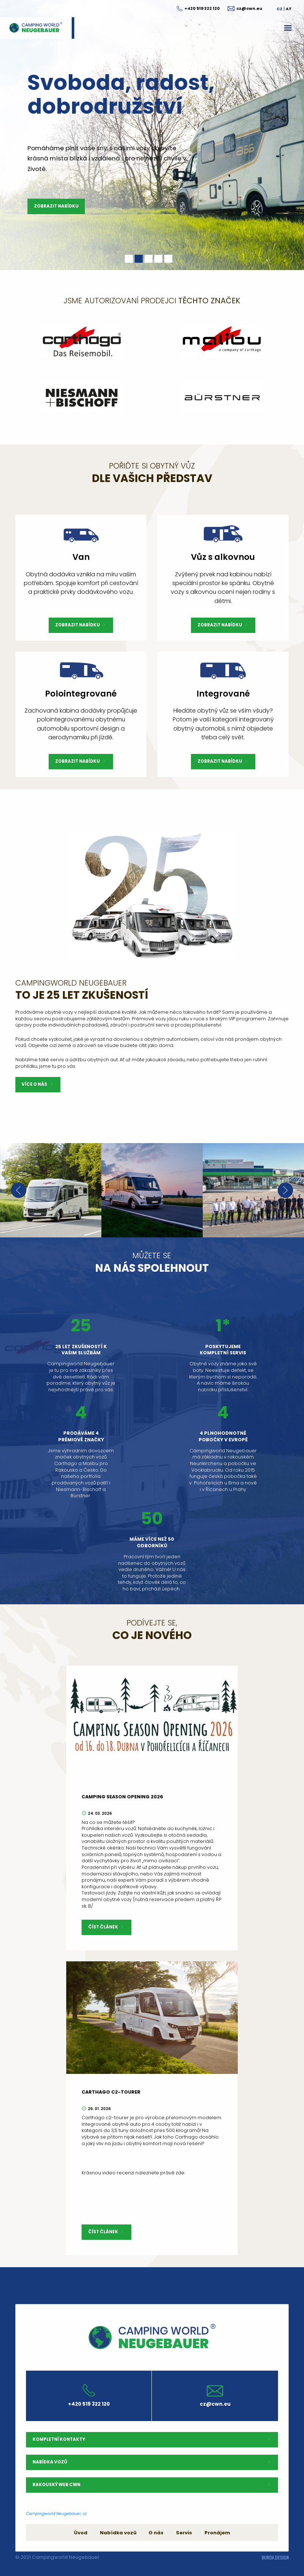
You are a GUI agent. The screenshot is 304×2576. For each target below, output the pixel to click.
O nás (156, 2532)
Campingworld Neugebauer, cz (56, 2513)
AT (289, 9)
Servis (184, 2532)
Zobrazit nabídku (56, 206)
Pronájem (217, 2532)
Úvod (80, 2532)
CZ (279, 9)
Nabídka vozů (118, 2532)
